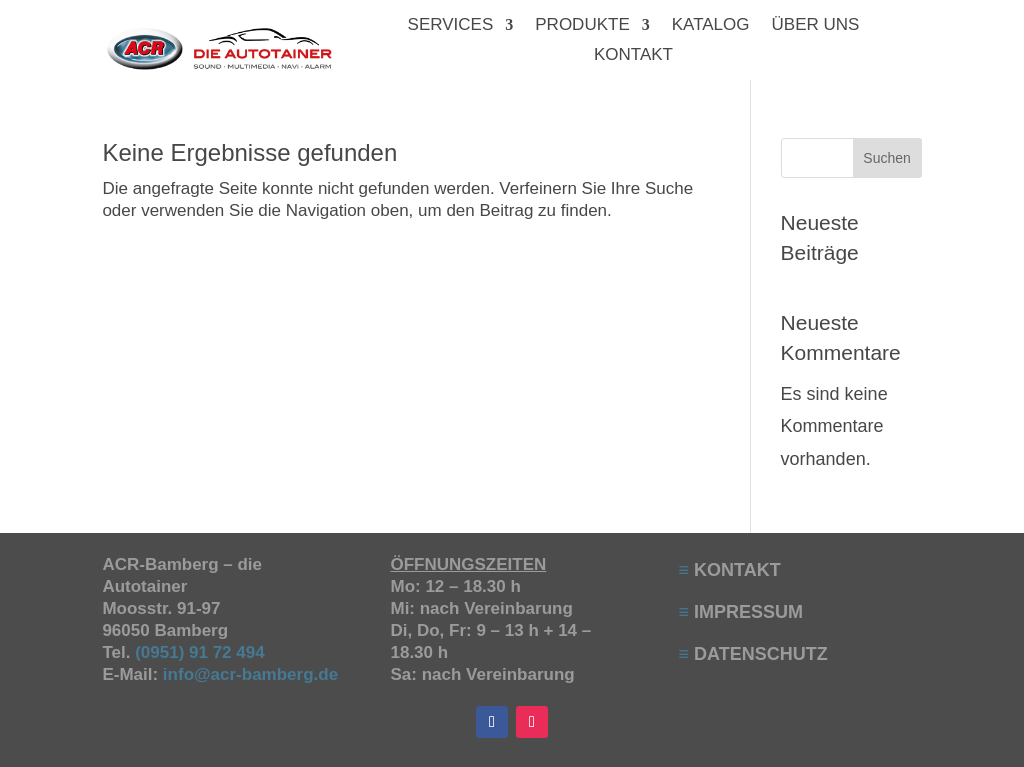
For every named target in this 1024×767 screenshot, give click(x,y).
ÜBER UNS (816, 26)
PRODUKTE (582, 26)
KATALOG (711, 26)
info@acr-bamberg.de (250, 674)
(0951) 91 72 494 (202, 652)
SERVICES (451, 26)
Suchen (886, 158)
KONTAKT (633, 56)
